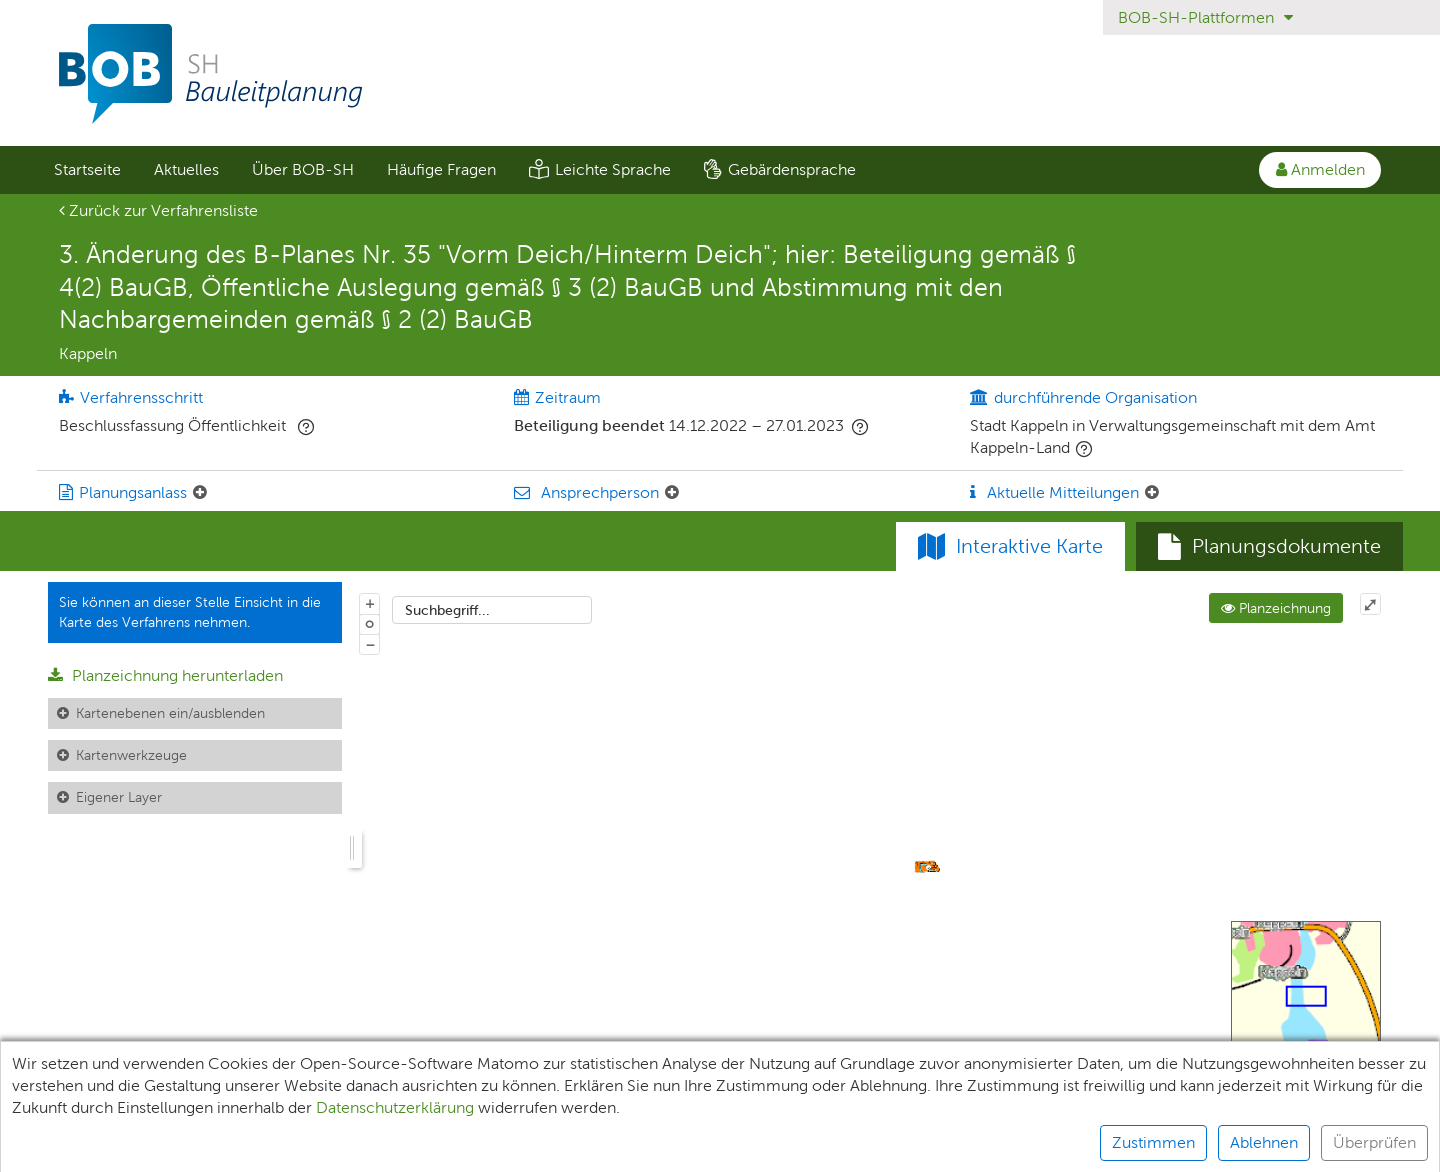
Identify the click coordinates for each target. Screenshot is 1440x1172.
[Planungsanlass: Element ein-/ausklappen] (200, 493)
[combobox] (492, 610)
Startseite (87, 169)
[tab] (1269, 547)
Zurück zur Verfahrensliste (158, 210)
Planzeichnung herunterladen (165, 675)
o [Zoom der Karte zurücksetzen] (369, 623)
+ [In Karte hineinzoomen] (370, 603)
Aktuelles (186, 169)
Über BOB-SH (303, 169)
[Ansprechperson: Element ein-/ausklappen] (672, 493)
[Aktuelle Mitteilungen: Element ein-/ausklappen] (1152, 493)
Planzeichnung (1276, 608)
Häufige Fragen (441, 169)
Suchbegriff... (447, 610)
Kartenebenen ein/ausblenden (170, 713)
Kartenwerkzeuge (131, 755)
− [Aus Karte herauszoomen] (370, 644)
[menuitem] (87, 170)
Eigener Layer (119, 797)
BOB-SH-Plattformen (1205, 17)
